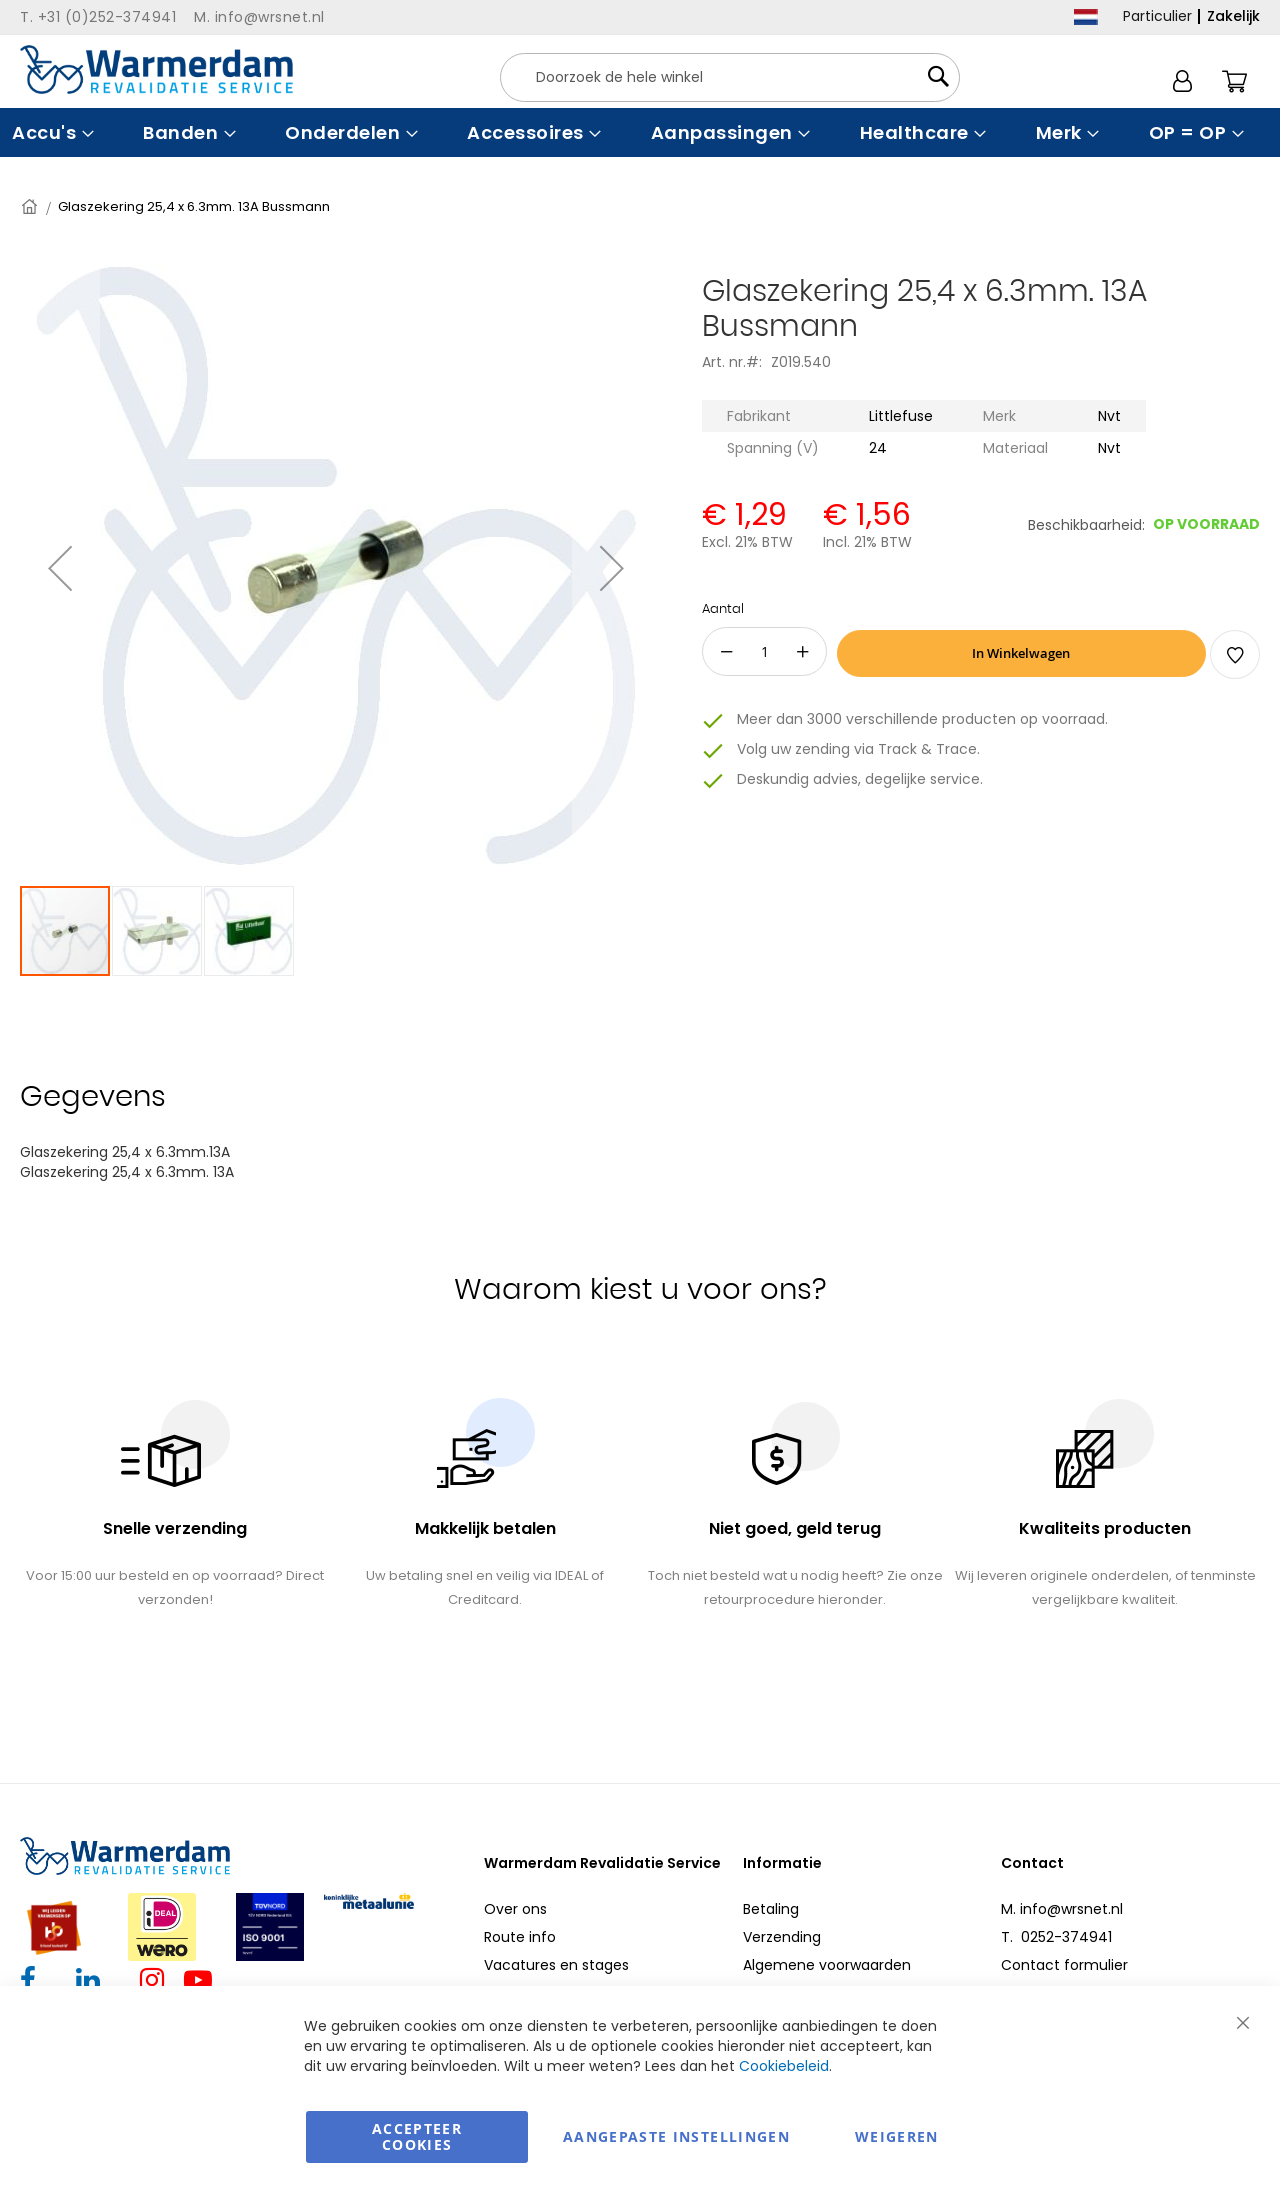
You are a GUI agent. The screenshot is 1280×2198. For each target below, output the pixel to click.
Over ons (515, 1909)
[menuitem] (50, 132)
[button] (60, 568)
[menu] (640, 132)
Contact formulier (1064, 1965)
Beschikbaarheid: (1086, 525)
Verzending (782, 1937)
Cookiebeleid (784, 2066)
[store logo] (156, 69)
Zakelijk (1233, 16)
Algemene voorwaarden (827, 1965)
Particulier (1157, 16)
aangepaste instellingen (676, 2136)
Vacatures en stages (556, 1965)
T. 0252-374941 (1056, 1937)
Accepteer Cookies (417, 2136)
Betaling (771, 1909)
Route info (520, 1937)
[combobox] (730, 77)
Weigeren (897, 2136)
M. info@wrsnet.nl (1062, 1909)
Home (31, 206)
